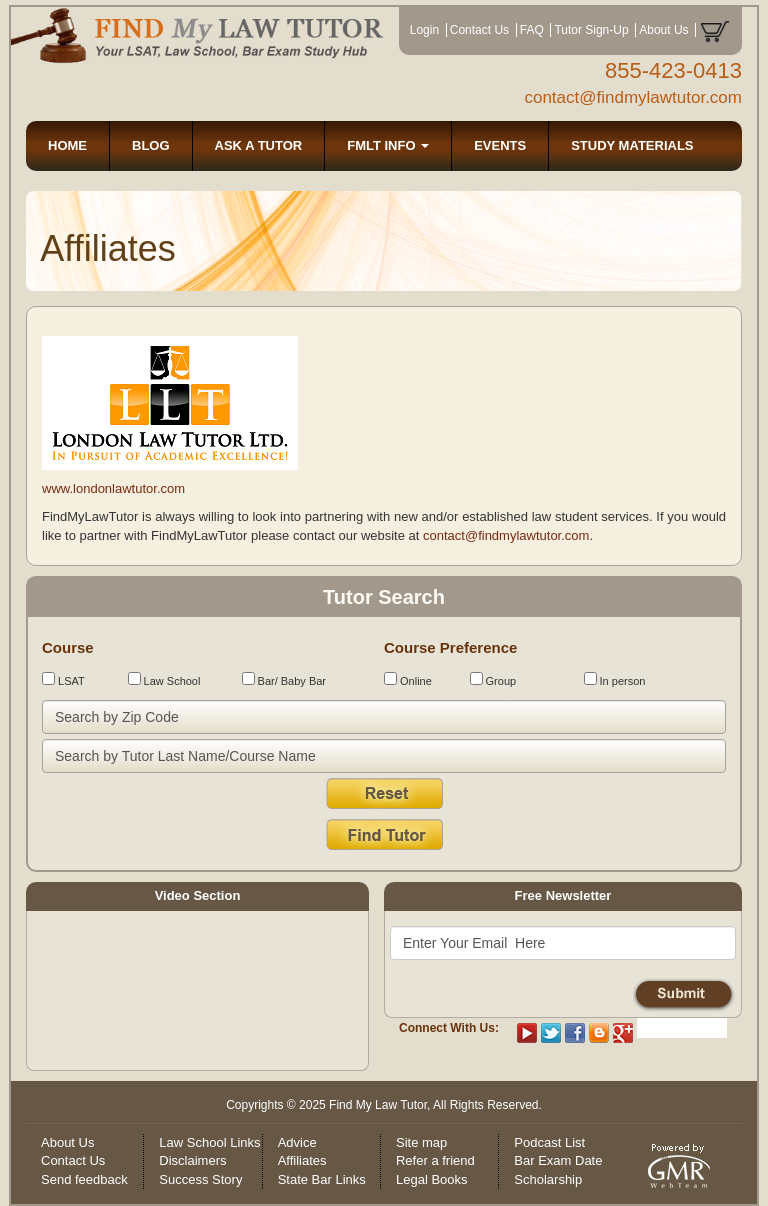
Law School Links (209, 1142)
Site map (421, 1142)
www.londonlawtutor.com (113, 488)
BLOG (151, 145)
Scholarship (548, 1179)
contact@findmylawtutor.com (633, 97)
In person (615, 679)
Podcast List (549, 1142)
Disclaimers (192, 1160)
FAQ (532, 30)
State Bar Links (322, 1179)
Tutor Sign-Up (591, 30)
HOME (67, 145)
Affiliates (302, 1160)
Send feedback (84, 1179)
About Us (663, 30)
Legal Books (432, 1179)
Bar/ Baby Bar (284, 679)
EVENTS (500, 145)
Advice (297, 1142)
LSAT (63, 679)
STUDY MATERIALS (632, 145)
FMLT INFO (388, 145)
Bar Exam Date (558, 1160)
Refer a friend (435, 1160)
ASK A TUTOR (259, 145)
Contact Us (479, 30)
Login (424, 30)
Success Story (200, 1179)
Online (408, 679)
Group (493, 679)
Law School (164, 679)
